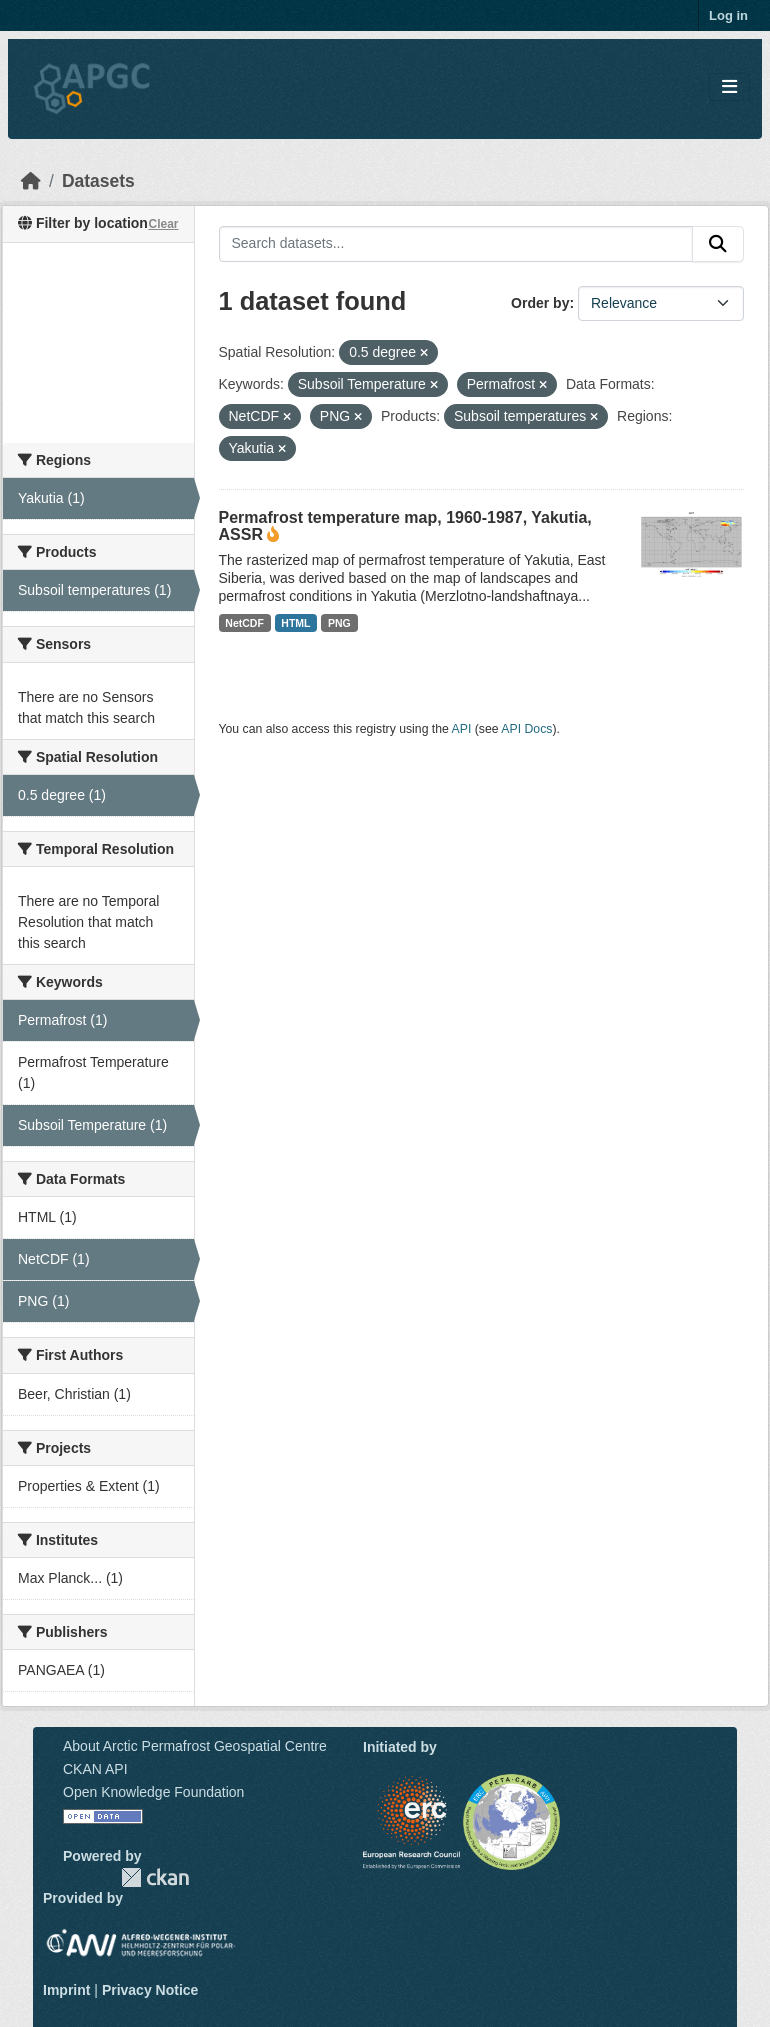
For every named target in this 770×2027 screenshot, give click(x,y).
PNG (339, 623)
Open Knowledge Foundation (153, 1792)
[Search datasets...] (456, 244)
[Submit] (718, 244)
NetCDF (244, 623)
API (462, 729)
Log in (728, 15)
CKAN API (95, 1769)
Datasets (98, 181)
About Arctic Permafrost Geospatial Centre (195, 1746)
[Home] (31, 181)
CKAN (155, 1877)
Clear (163, 224)
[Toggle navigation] (729, 87)
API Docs (526, 729)
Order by (540, 303)
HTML (295, 623)
